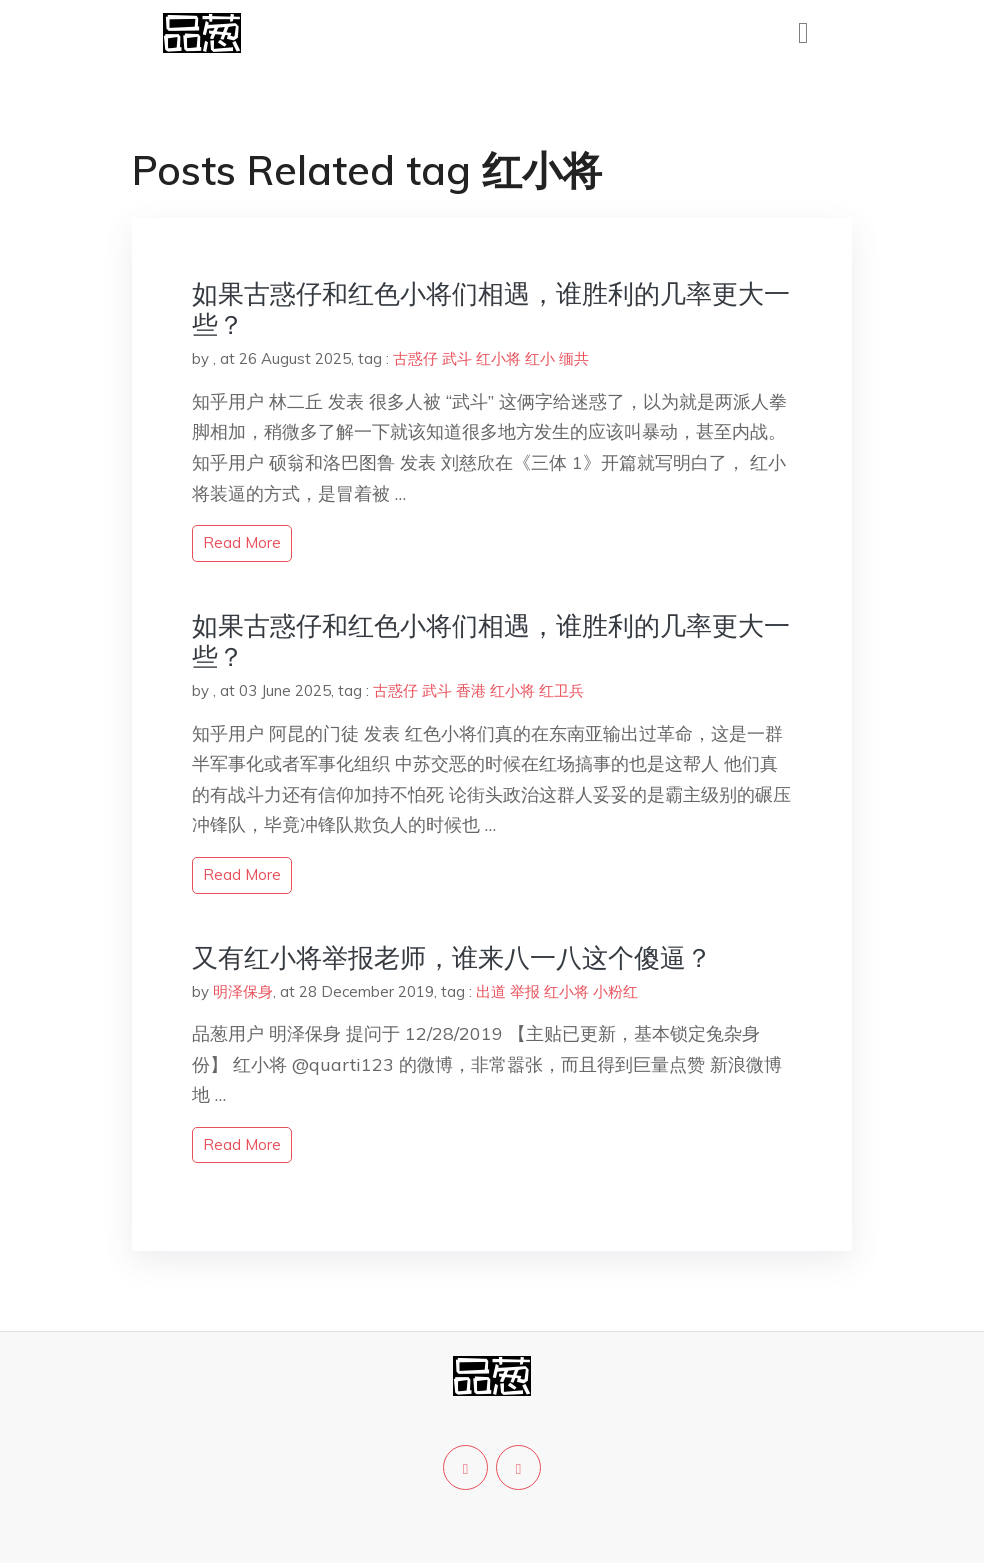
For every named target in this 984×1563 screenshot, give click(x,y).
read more (242, 542)
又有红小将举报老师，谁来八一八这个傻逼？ (452, 957)
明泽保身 (243, 991)
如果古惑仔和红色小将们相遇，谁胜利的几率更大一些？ (491, 309)
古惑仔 (415, 358)
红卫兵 (561, 690)
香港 (471, 690)
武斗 (457, 358)
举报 (525, 991)
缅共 (574, 358)
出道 (491, 991)
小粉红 (615, 991)
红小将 (498, 358)
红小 (540, 358)
